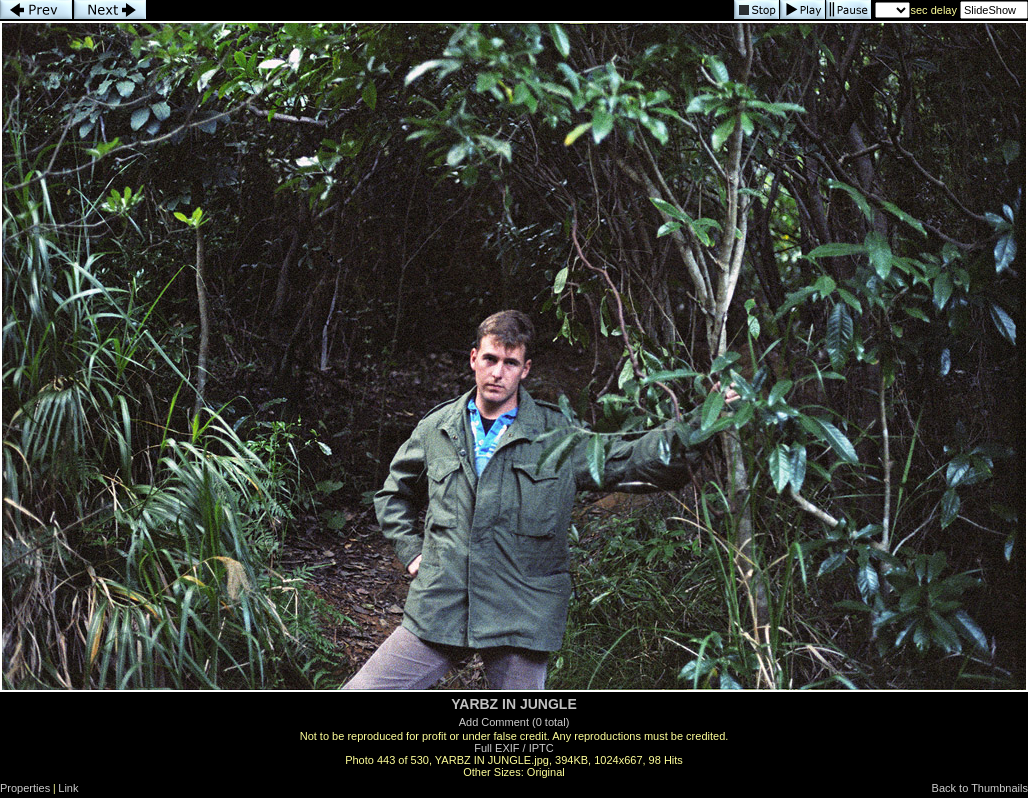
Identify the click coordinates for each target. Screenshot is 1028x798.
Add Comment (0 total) (514, 722)
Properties (25, 788)
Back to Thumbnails (980, 788)
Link (68, 788)
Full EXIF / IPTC (513, 748)
